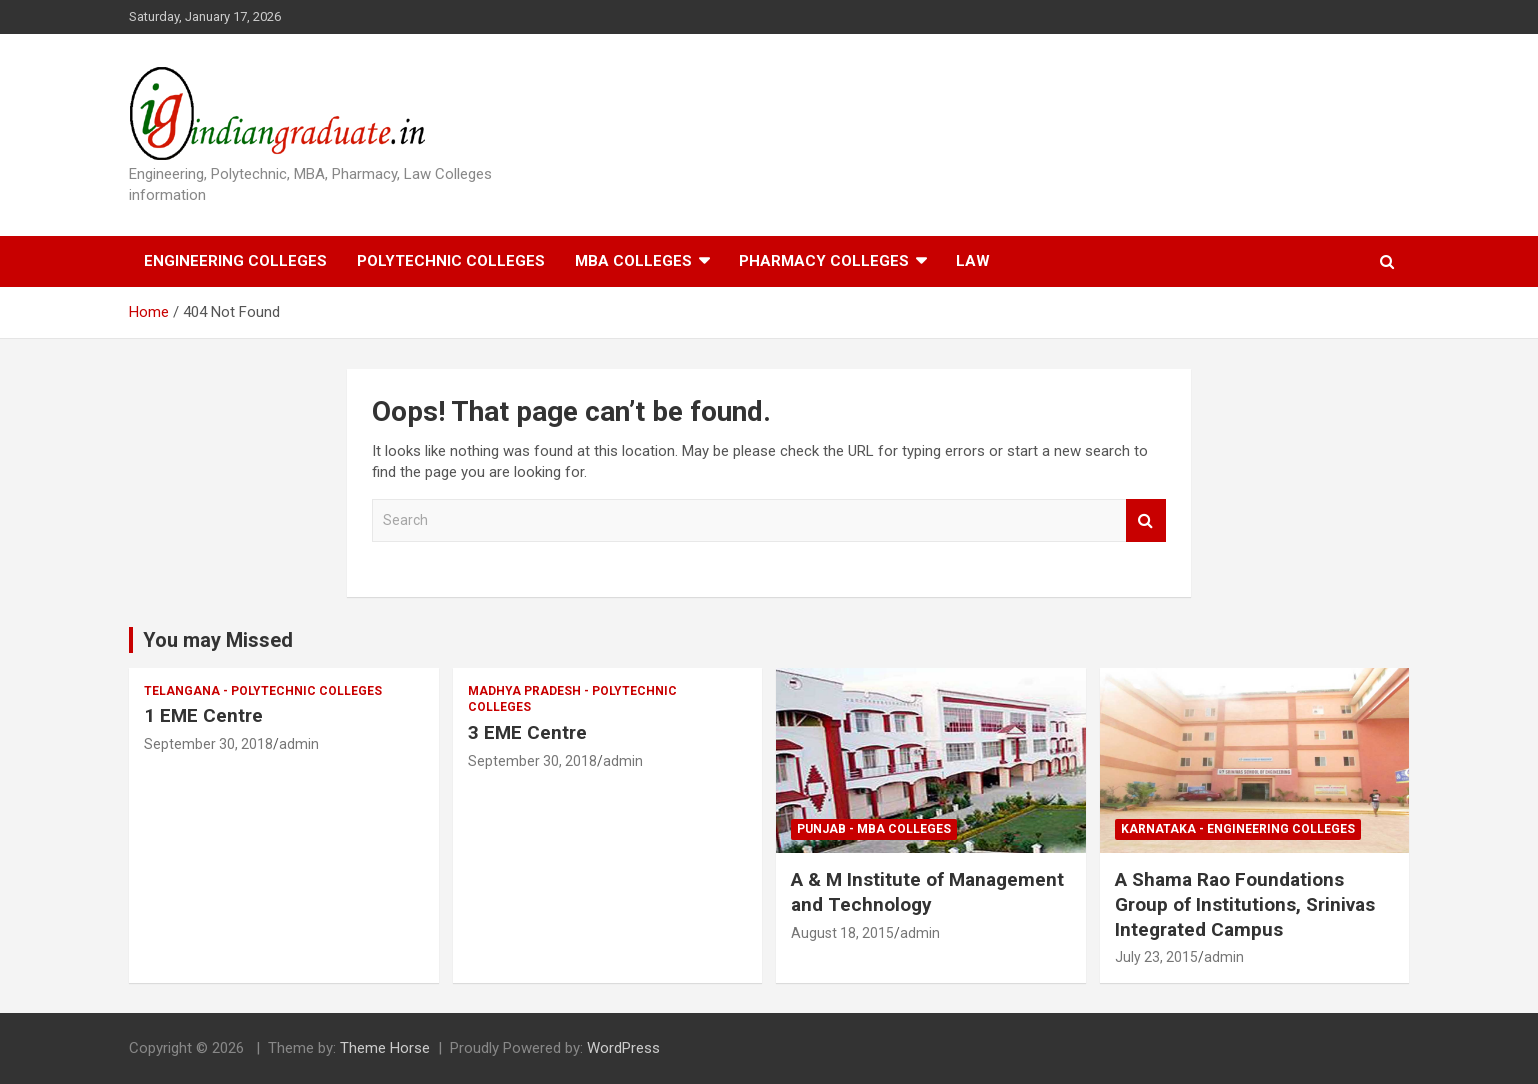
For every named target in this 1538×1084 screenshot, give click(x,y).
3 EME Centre (527, 732)
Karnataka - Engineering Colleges (1238, 829)
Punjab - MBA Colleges (874, 829)
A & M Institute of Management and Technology (927, 892)
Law (973, 261)
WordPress (623, 1048)
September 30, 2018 (208, 744)
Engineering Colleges (235, 261)
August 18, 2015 (842, 933)
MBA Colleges (633, 261)
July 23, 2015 (1156, 957)
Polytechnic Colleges (451, 261)
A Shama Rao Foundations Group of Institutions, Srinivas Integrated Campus (1245, 904)
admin (299, 744)
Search (1146, 520)
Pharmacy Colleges (824, 261)
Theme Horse (385, 1048)
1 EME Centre (203, 715)
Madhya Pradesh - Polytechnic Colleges (572, 699)
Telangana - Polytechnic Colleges (263, 691)
